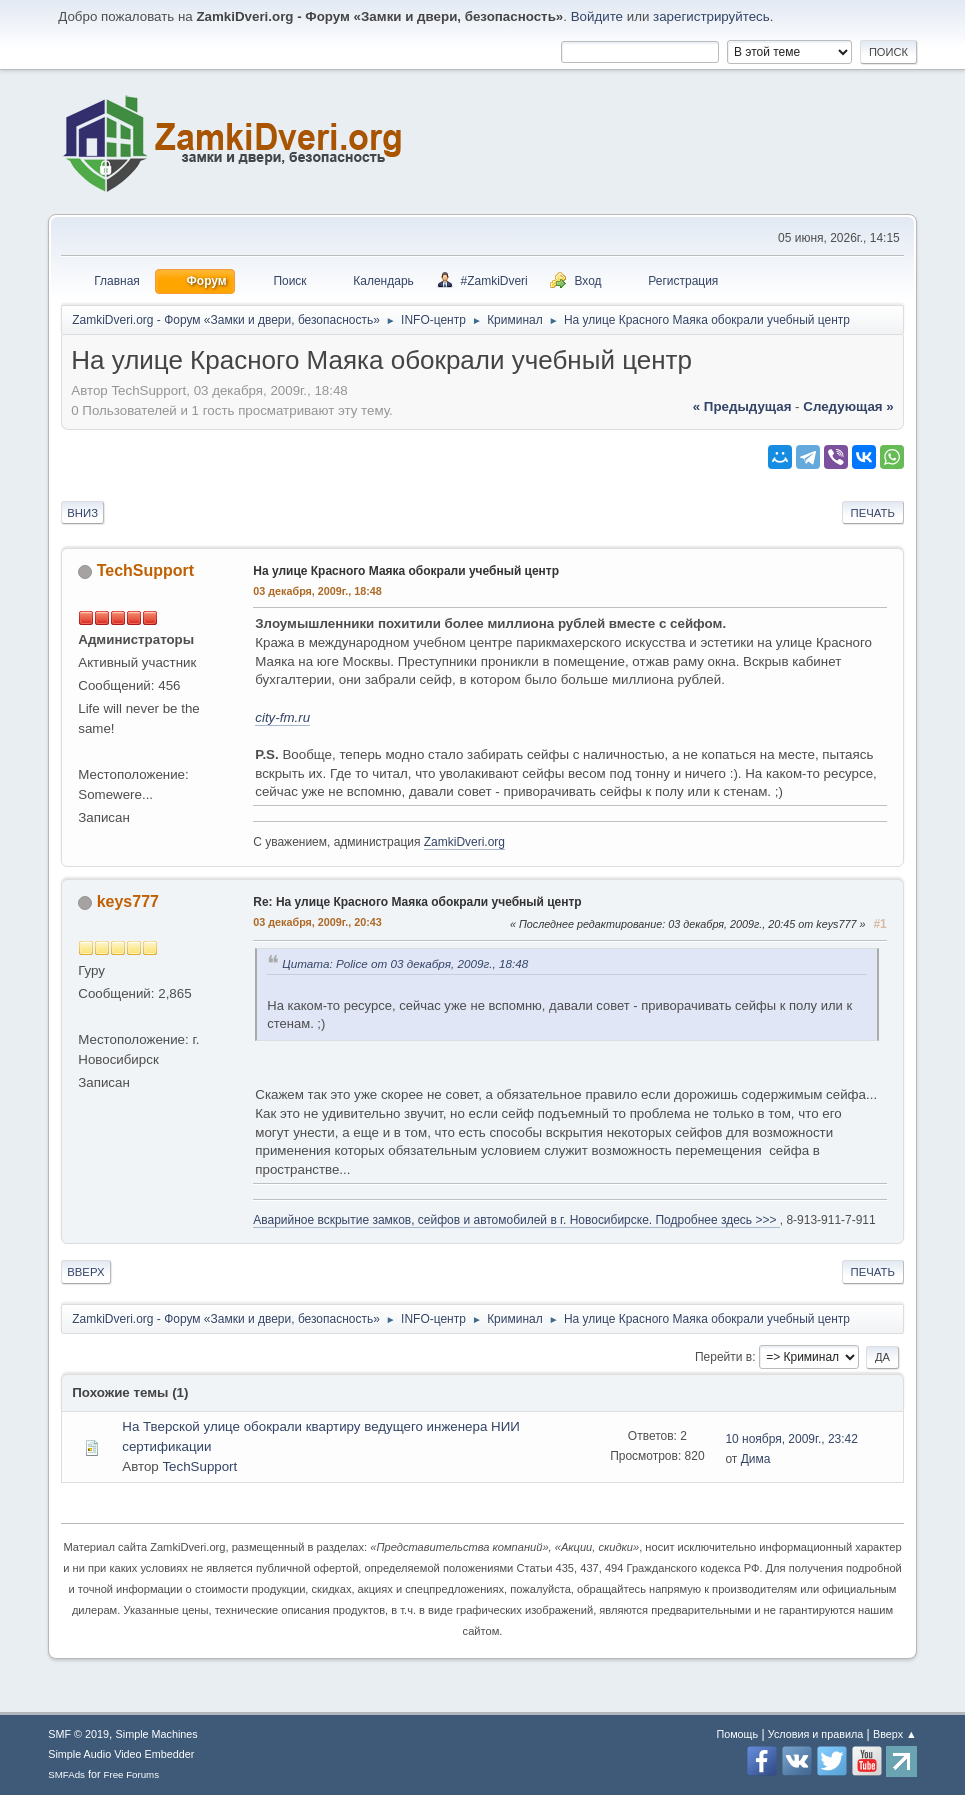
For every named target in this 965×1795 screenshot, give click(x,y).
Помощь (737, 1734)
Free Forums (132, 1774)
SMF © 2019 (78, 1734)
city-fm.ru (282, 717)
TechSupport (145, 570)
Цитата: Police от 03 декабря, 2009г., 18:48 (405, 963)
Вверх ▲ (895, 1734)
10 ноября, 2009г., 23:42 (791, 1439)
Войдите (597, 16)
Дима (756, 1459)
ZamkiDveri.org (464, 842)
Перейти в (723, 1357)
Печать (873, 513)
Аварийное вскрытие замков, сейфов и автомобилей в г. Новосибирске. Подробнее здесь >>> (516, 1220)
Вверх (85, 1272)
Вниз (82, 513)
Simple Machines (157, 1734)
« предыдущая (742, 406)
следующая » (848, 406)
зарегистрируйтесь (711, 16)
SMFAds (66, 1774)
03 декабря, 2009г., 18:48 (317, 591)
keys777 (128, 901)
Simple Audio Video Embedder (121, 1754)
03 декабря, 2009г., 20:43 (317, 922)
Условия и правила (815, 1734)
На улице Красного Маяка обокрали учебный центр (406, 571)
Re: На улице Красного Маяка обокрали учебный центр (417, 902)
